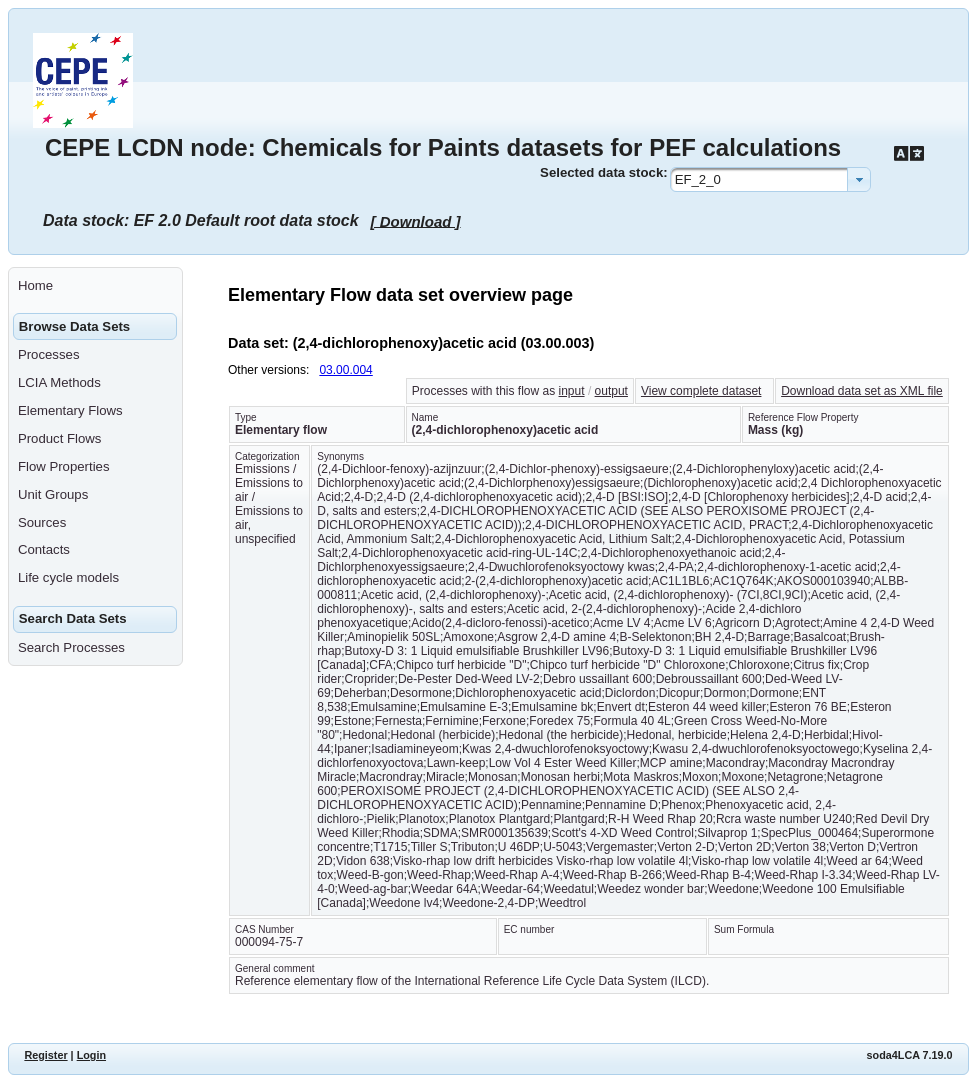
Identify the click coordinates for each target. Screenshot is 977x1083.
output (611, 391)
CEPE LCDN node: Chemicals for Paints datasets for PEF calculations (443, 147)
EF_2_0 (698, 179)
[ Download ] (416, 220)
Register (45, 1055)
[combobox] (770, 179)
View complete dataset (701, 391)
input (572, 391)
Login (91, 1055)
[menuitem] (95, 286)
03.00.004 (345, 370)
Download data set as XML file (862, 391)
